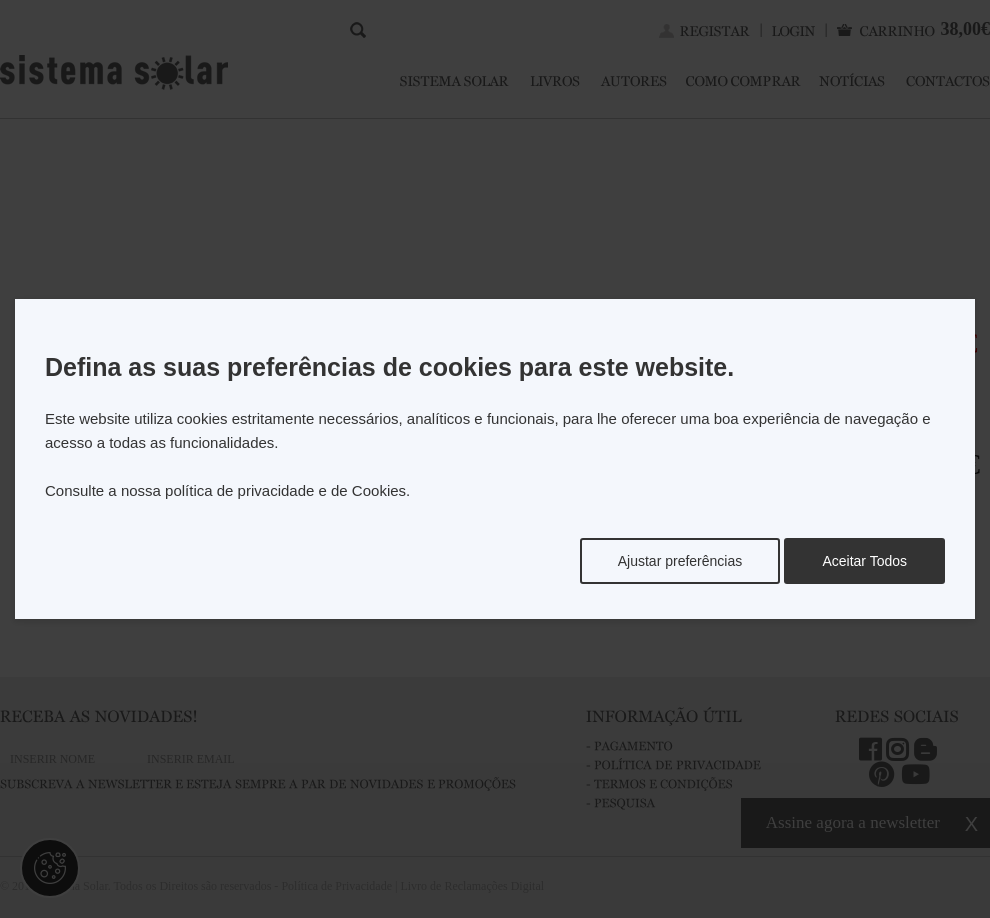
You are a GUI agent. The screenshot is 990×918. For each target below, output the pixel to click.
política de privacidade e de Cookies (285, 490)
